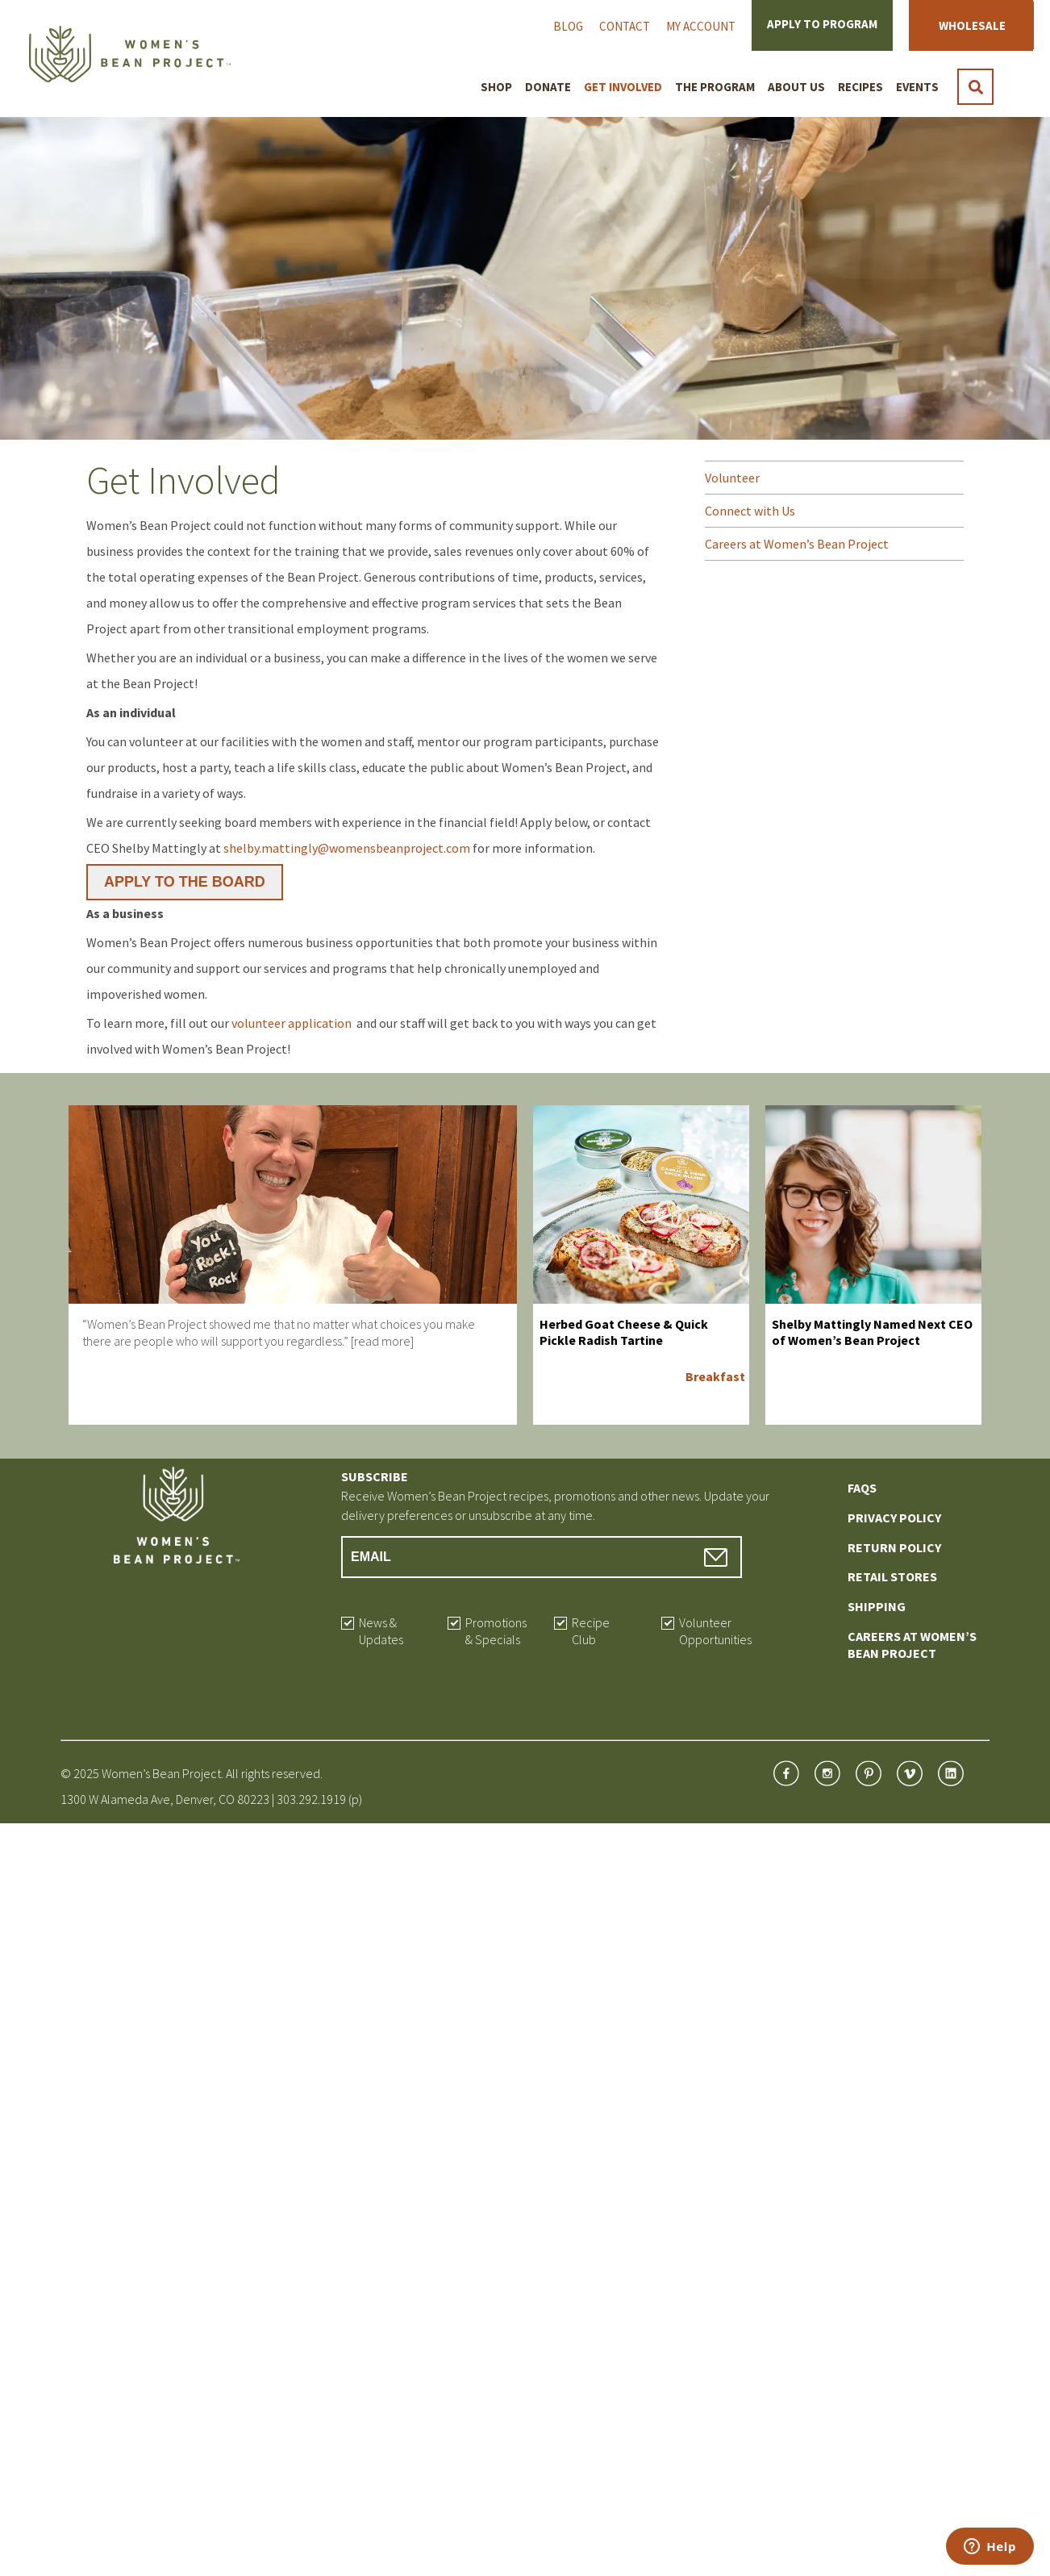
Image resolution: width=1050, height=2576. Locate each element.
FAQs (862, 1488)
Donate (548, 86)
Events (917, 86)
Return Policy (894, 1547)
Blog (568, 26)
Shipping (877, 1606)
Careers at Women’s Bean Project (797, 544)
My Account (700, 26)
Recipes (860, 86)
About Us (796, 86)
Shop (496, 86)
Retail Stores (892, 1576)
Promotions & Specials (496, 1630)
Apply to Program (822, 23)
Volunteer (732, 478)
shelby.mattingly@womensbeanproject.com (346, 848)
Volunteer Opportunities (715, 1630)
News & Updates (381, 1630)
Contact (624, 26)
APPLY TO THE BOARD (184, 882)
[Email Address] (541, 1557)
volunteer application (292, 1023)
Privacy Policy (894, 1517)
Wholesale (972, 25)
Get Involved (623, 86)
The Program (715, 86)
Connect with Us (750, 511)
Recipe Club (591, 1630)
